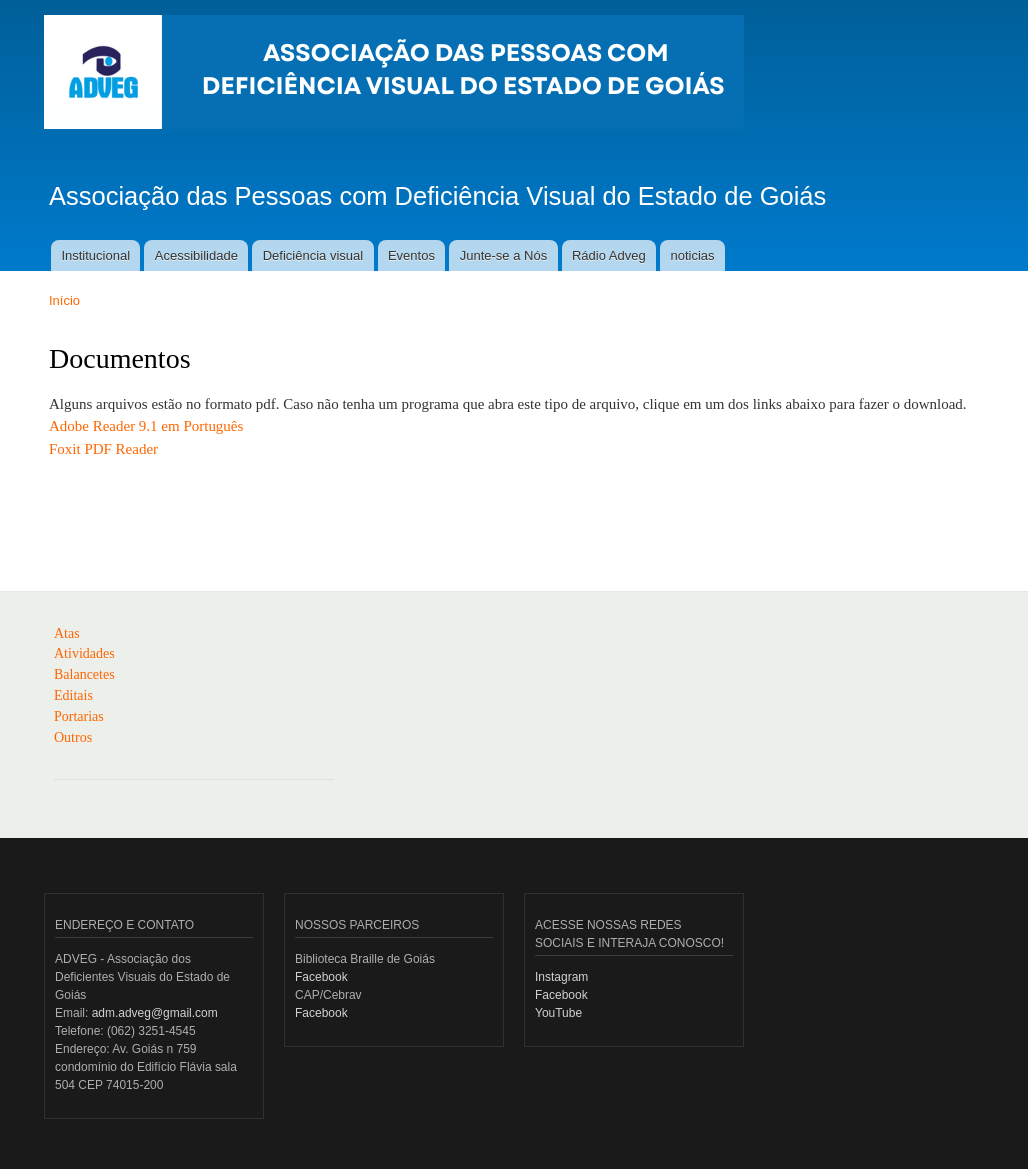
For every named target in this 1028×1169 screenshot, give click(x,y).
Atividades (84, 653)
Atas (67, 633)
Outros (73, 737)
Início (64, 300)
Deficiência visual (313, 255)
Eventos (411, 255)
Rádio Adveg (609, 255)
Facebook (321, 977)
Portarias (79, 716)
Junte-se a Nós (503, 255)
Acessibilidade (196, 255)
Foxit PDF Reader (103, 449)
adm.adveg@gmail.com (155, 1013)
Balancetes (84, 674)
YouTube (558, 1013)
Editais (73, 695)
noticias (692, 255)
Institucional (95, 255)
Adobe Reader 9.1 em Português (146, 426)
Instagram (561, 977)
